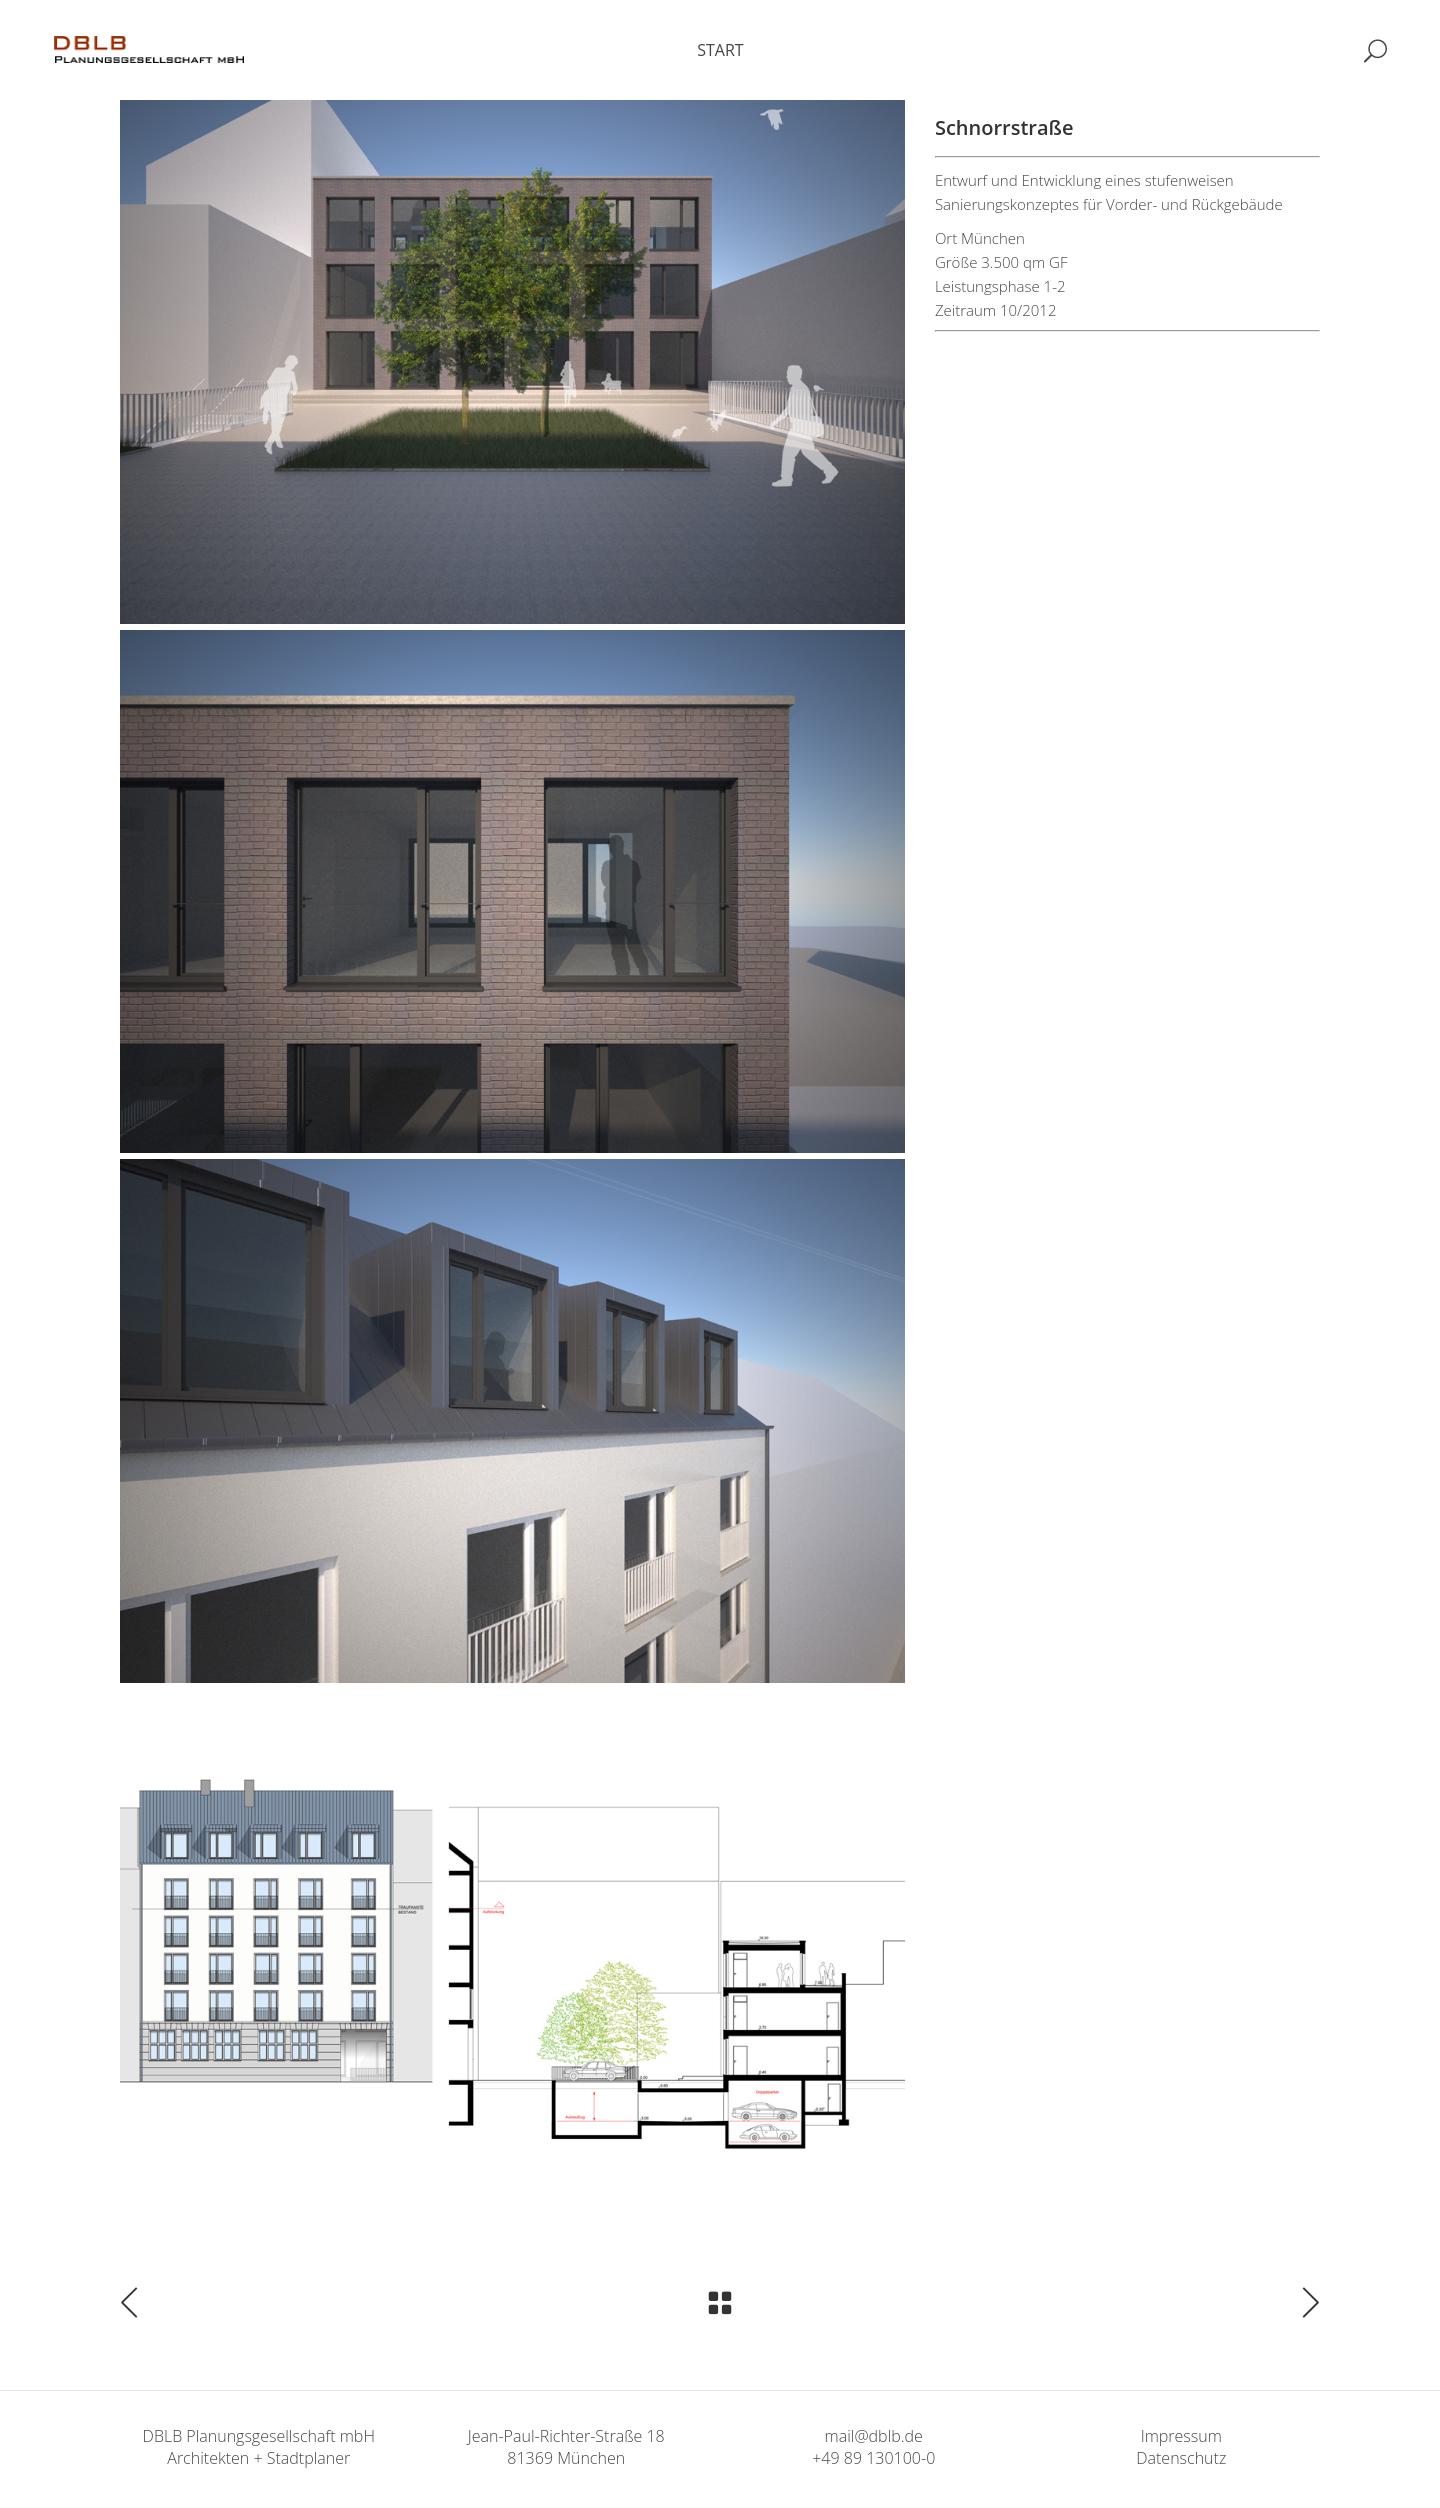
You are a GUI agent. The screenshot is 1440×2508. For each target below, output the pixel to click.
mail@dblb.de (874, 2436)
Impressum (1181, 2436)
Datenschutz (1181, 2458)
